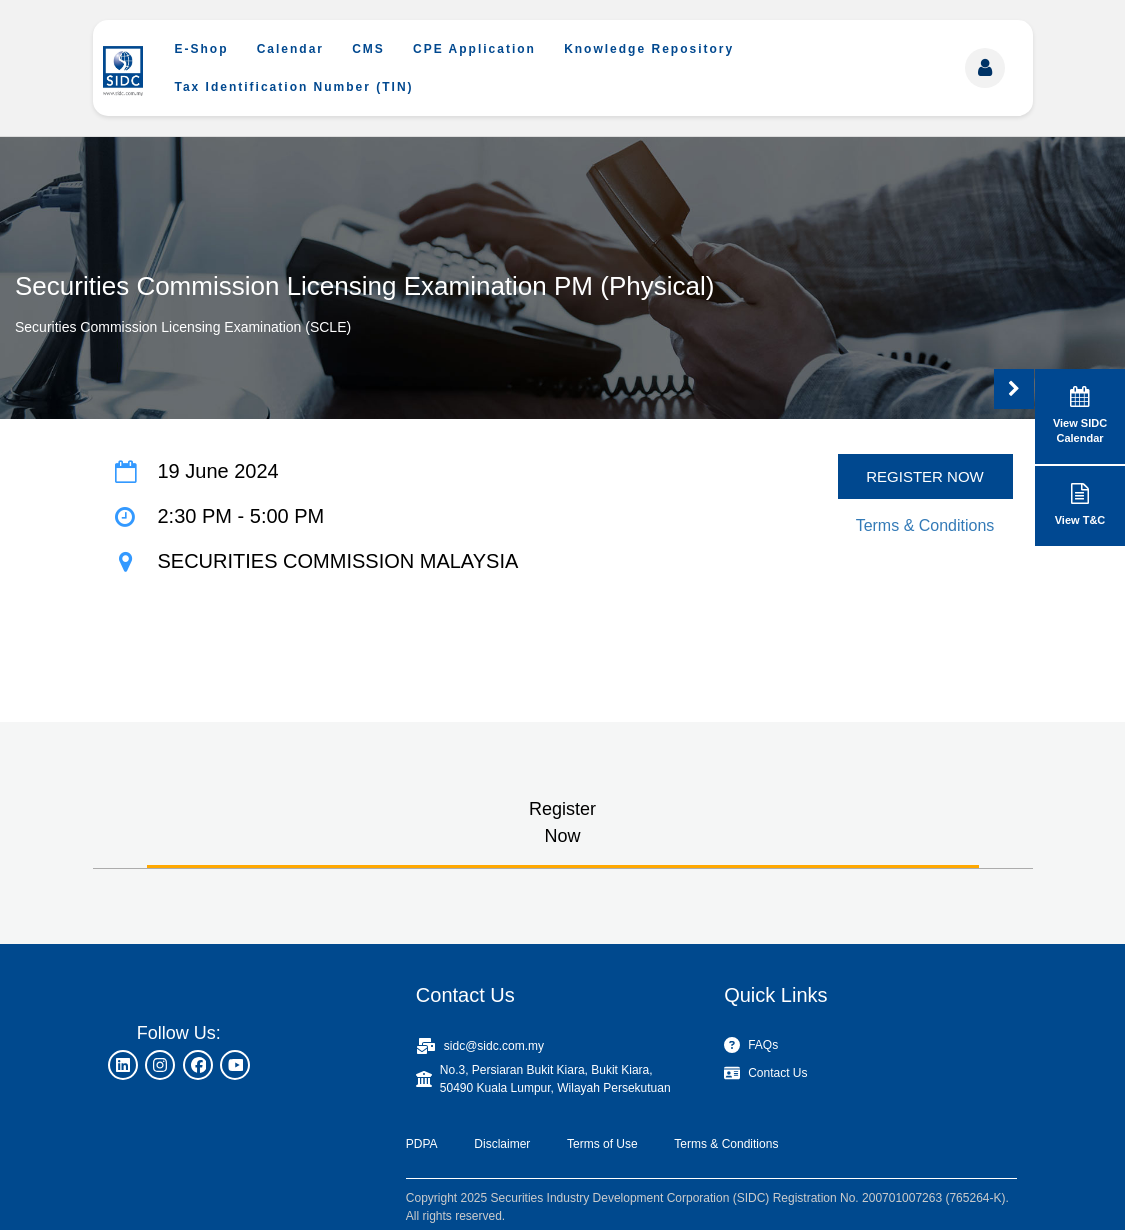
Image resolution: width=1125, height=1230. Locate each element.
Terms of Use (602, 1144)
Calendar (290, 49)
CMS (368, 49)
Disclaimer (502, 1144)
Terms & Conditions (925, 525)
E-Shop (202, 49)
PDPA (422, 1144)
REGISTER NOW (925, 476)
